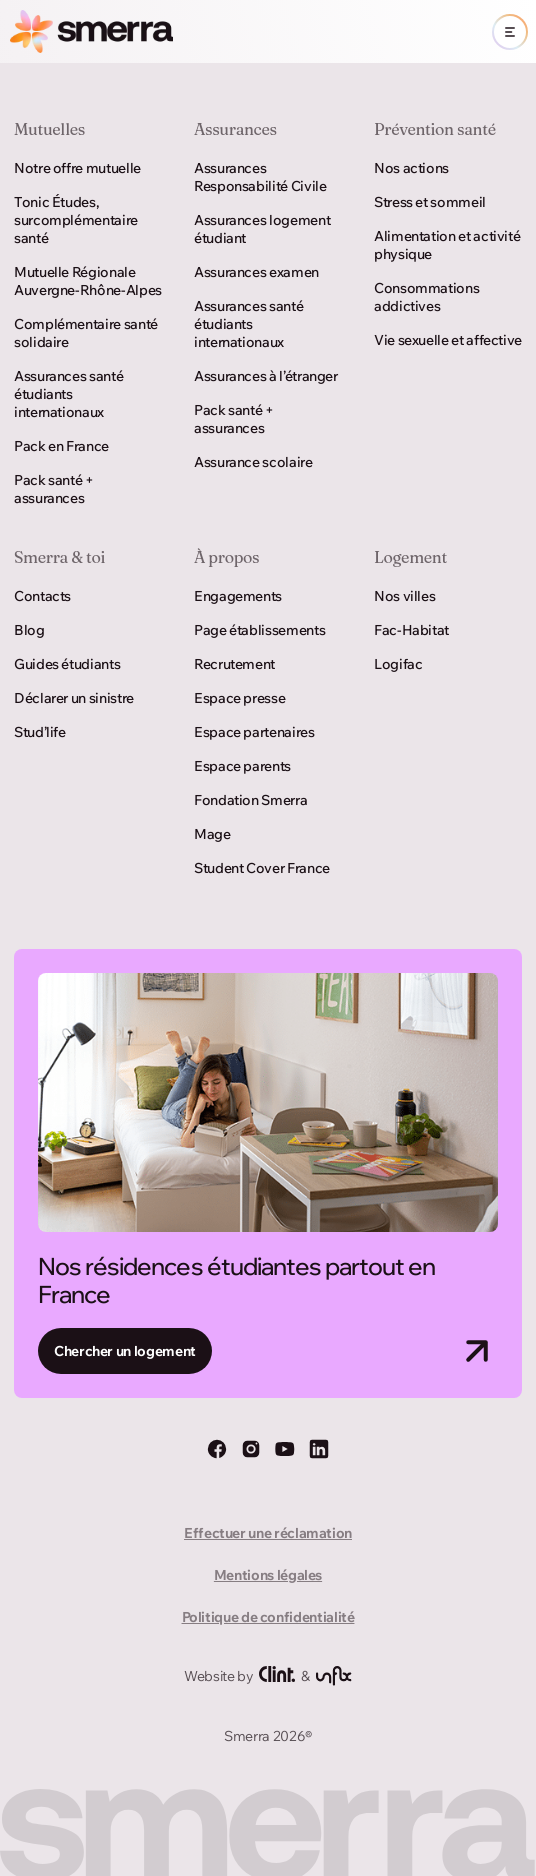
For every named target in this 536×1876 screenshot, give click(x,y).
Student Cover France (262, 868)
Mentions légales (268, 1575)
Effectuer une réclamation (268, 1533)
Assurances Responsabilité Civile (260, 177)
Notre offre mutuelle (77, 168)
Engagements (238, 596)
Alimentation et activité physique (447, 245)
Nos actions (411, 168)
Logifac (398, 664)
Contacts (42, 596)
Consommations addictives (426, 297)
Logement (410, 557)
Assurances (235, 129)
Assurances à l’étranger (266, 376)
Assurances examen (256, 272)
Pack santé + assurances (54, 489)
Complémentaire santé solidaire (86, 333)
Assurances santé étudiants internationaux (68, 394)
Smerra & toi (59, 557)
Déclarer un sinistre (74, 698)
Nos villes (404, 596)
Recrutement (234, 664)
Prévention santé (435, 129)
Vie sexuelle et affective (448, 340)
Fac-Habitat (411, 630)
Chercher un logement (125, 1351)
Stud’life (40, 732)
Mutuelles (49, 129)
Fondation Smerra (250, 800)
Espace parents (242, 766)
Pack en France (61, 446)
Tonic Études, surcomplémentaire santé (76, 220)
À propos (226, 557)
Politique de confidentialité (268, 1617)
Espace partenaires (254, 732)
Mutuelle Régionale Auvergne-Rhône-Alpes (88, 281)
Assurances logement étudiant (262, 229)
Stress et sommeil (430, 202)
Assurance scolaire (253, 462)
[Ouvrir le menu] (510, 32)
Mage (212, 834)
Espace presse (239, 698)
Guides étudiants (67, 664)
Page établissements (259, 630)
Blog (29, 630)
